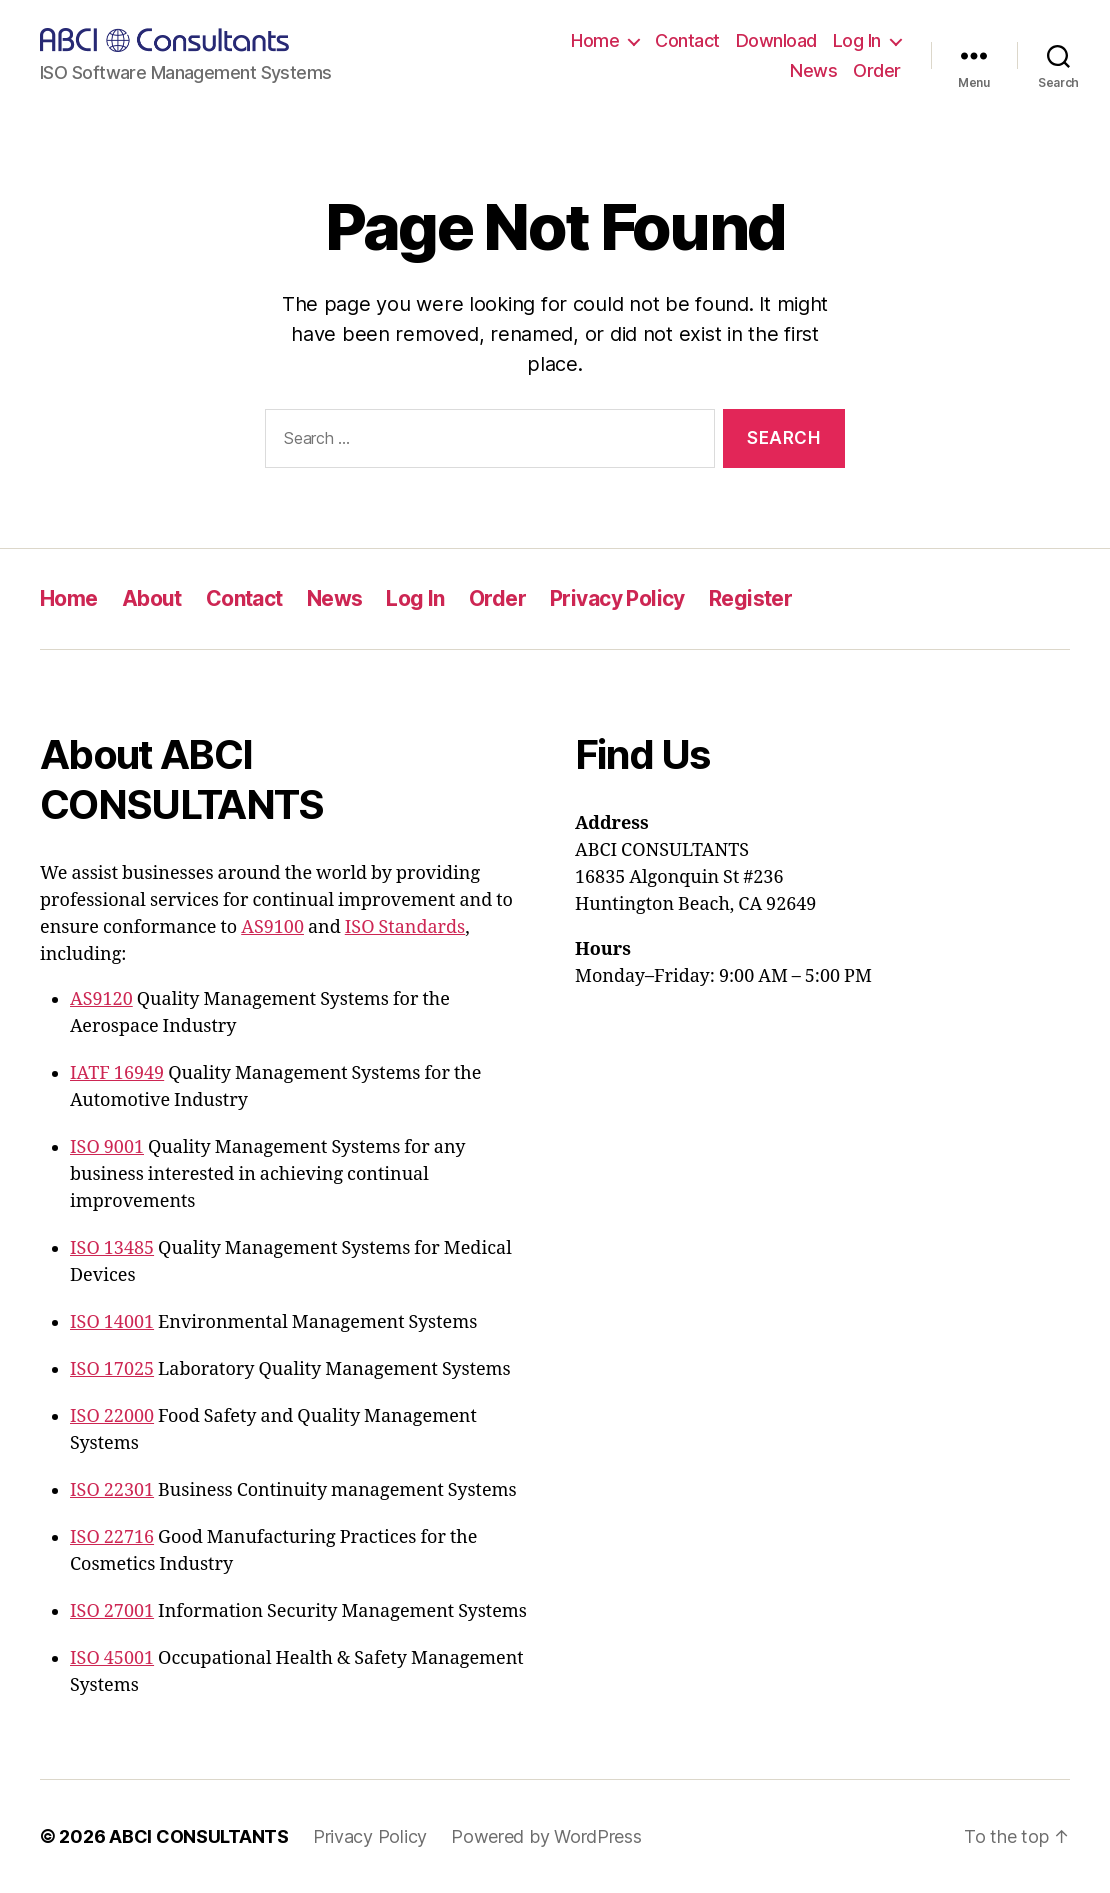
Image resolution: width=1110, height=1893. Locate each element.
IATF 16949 (117, 1073)
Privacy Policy (617, 598)
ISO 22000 (112, 1416)
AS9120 (101, 999)
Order (877, 70)
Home (595, 40)
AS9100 (272, 927)
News (813, 70)
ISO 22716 (112, 1537)
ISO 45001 (112, 1658)
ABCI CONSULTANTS (199, 1836)
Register (750, 598)
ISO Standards (405, 927)
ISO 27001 (112, 1611)
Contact (687, 40)
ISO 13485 (112, 1248)
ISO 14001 (112, 1322)
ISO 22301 (112, 1490)
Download (776, 40)
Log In (857, 40)
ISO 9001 (107, 1147)
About (152, 598)
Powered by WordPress (546, 1836)
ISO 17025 (112, 1369)
